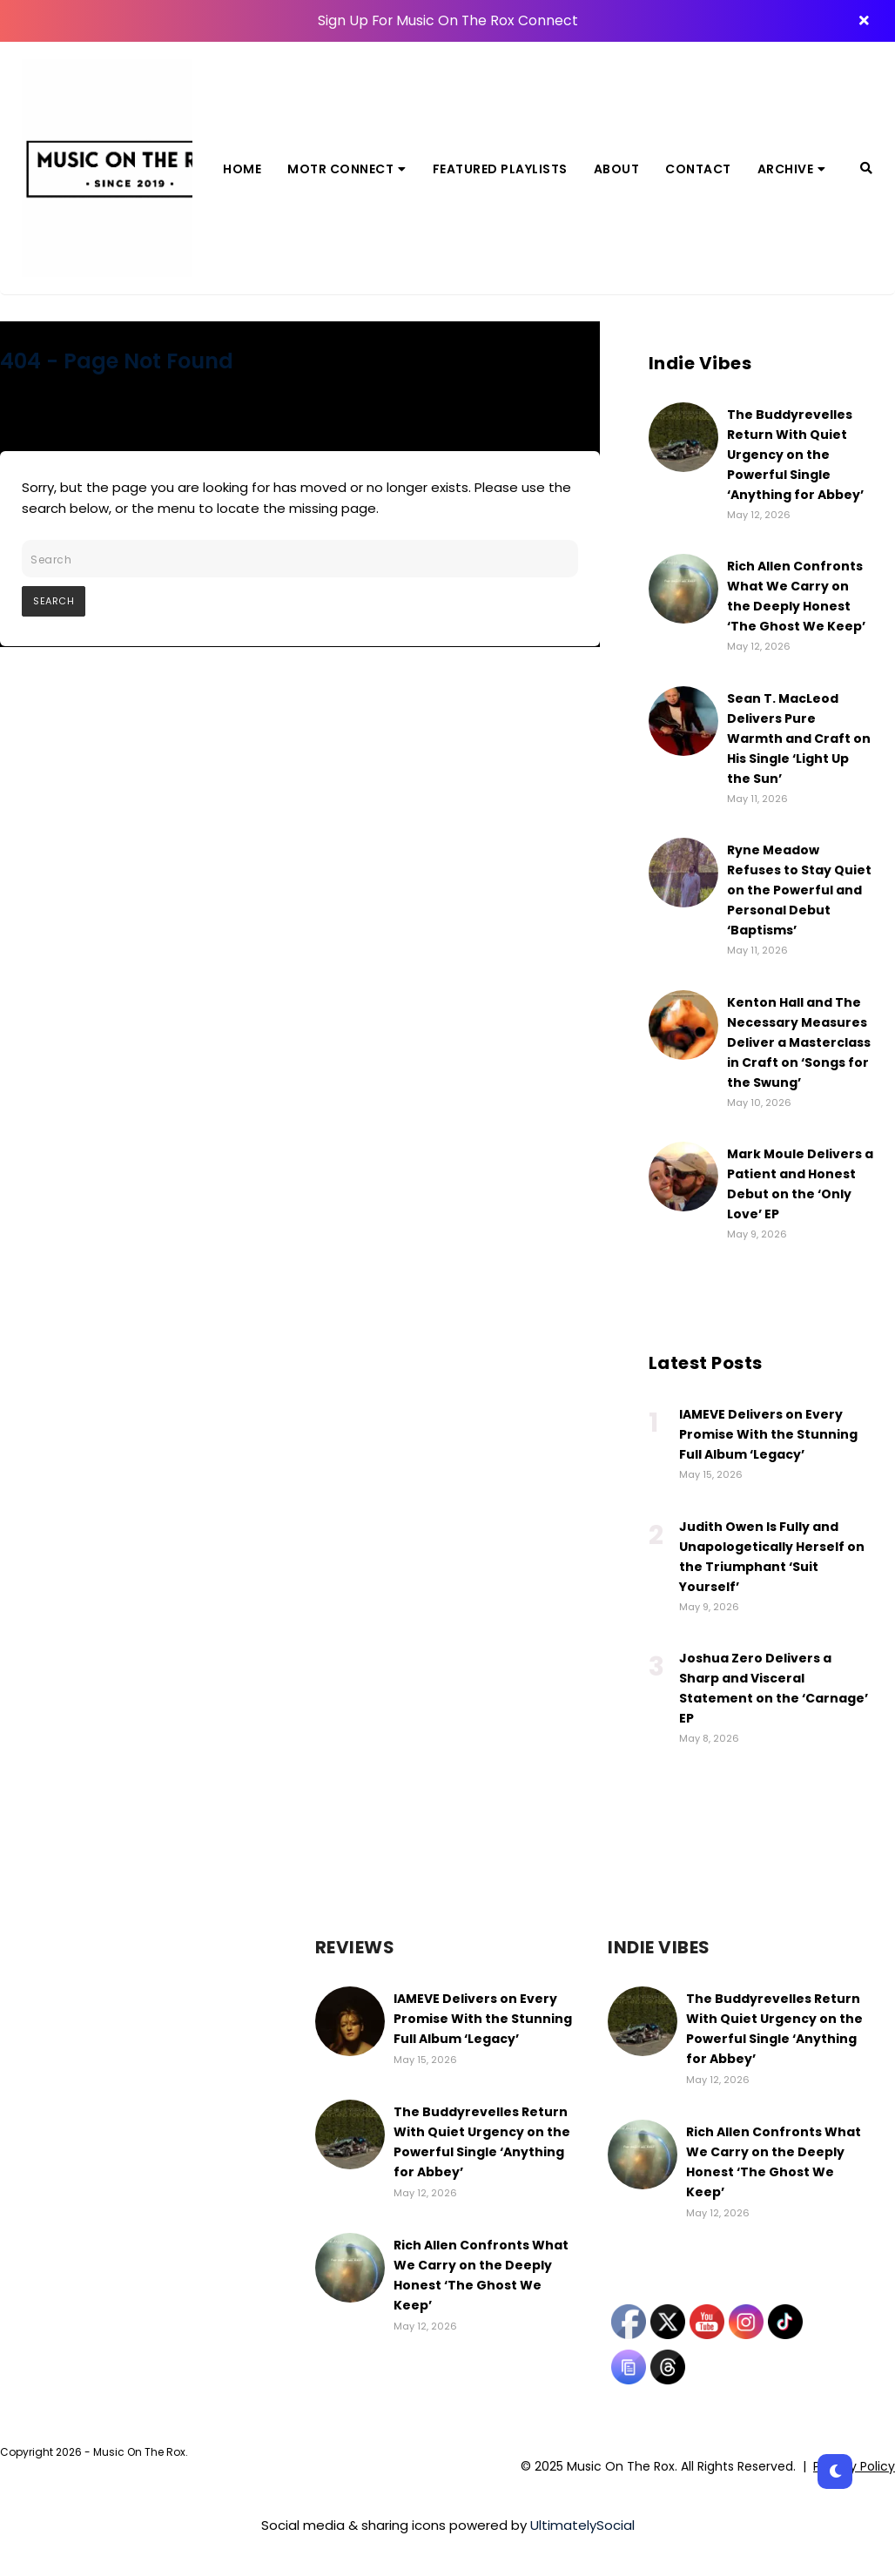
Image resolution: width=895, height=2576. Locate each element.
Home (242, 169)
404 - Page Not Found (116, 361)
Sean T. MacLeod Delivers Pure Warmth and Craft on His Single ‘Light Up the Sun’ (799, 738)
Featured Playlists (500, 169)
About (617, 169)
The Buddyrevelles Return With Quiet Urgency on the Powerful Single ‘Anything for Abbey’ (795, 454)
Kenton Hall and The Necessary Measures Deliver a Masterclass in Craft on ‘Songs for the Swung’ (799, 1042)
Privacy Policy (854, 2466)
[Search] (866, 168)
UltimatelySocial (582, 2525)
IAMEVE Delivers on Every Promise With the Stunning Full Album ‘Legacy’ (768, 1434)
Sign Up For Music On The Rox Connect (447, 20)
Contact (698, 169)
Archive (791, 169)
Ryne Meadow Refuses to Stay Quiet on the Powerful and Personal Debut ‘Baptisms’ (799, 890)
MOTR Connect (347, 169)
